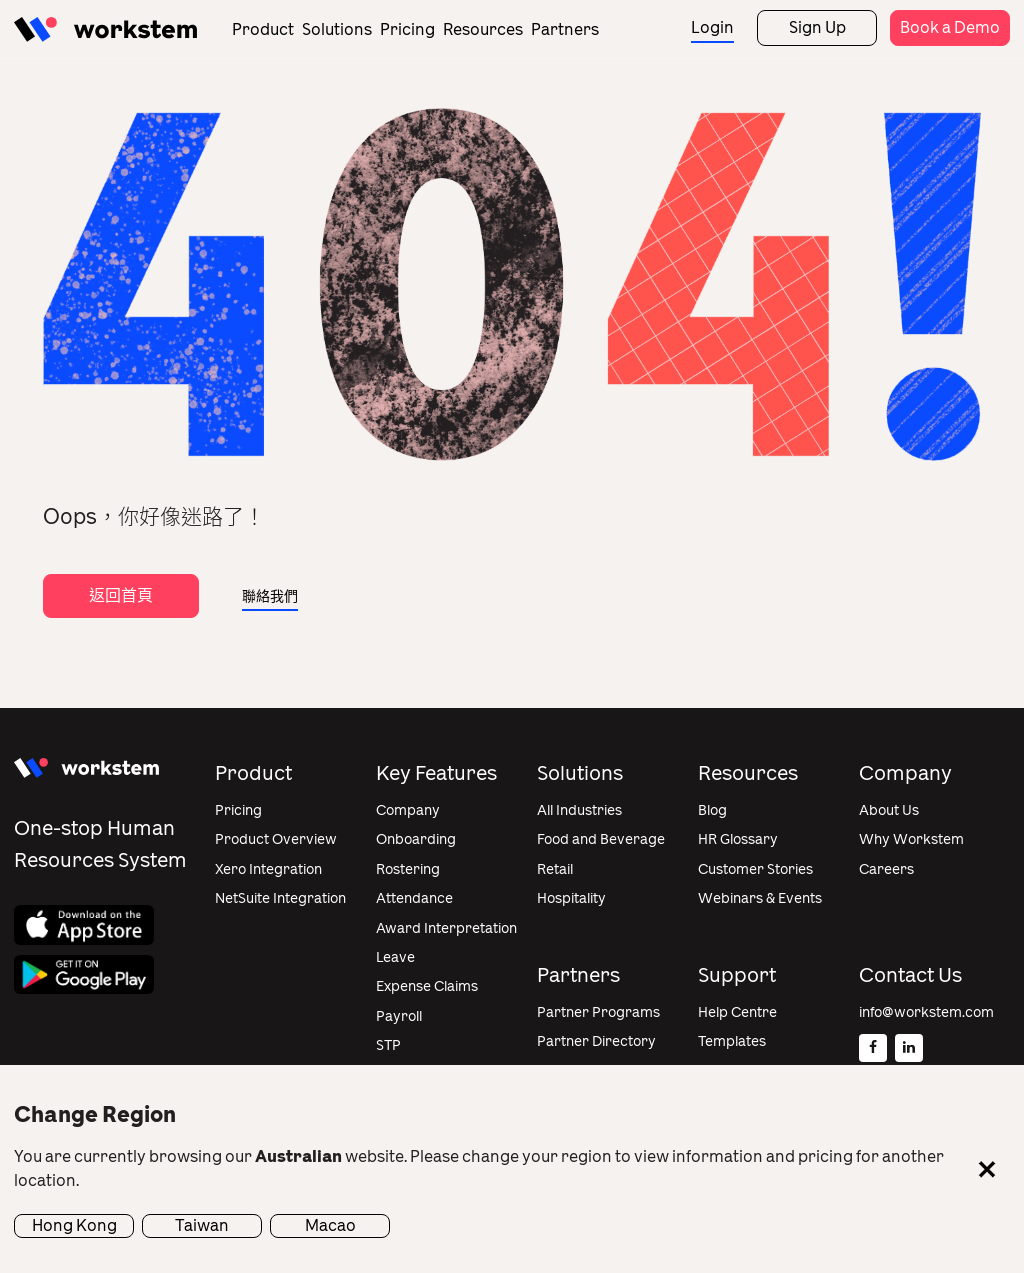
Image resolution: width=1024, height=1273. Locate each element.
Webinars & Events (760, 898)
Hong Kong (74, 1225)
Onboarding (416, 839)
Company (408, 810)
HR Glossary (738, 839)
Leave (395, 957)
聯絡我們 (270, 596)
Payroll (399, 1016)
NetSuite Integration (280, 898)
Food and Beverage (601, 839)
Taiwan (202, 1225)
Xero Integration (268, 869)
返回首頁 (121, 595)
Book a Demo (950, 27)
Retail (555, 869)
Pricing (407, 29)
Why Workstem (911, 839)
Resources (483, 29)
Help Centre (737, 1012)
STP (388, 1045)
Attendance (414, 898)
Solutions (337, 29)
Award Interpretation (446, 928)
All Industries (579, 810)
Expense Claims (427, 986)
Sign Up (817, 27)
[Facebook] (873, 1048)
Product (263, 29)
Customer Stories (755, 869)
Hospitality (571, 898)
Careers (886, 869)
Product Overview (276, 839)
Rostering (408, 869)
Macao (330, 1225)
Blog (712, 810)
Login (712, 27)
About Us (889, 810)
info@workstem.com (926, 1012)
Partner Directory (596, 1041)
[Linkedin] (909, 1048)
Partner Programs (598, 1012)
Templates (732, 1041)
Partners (565, 29)
